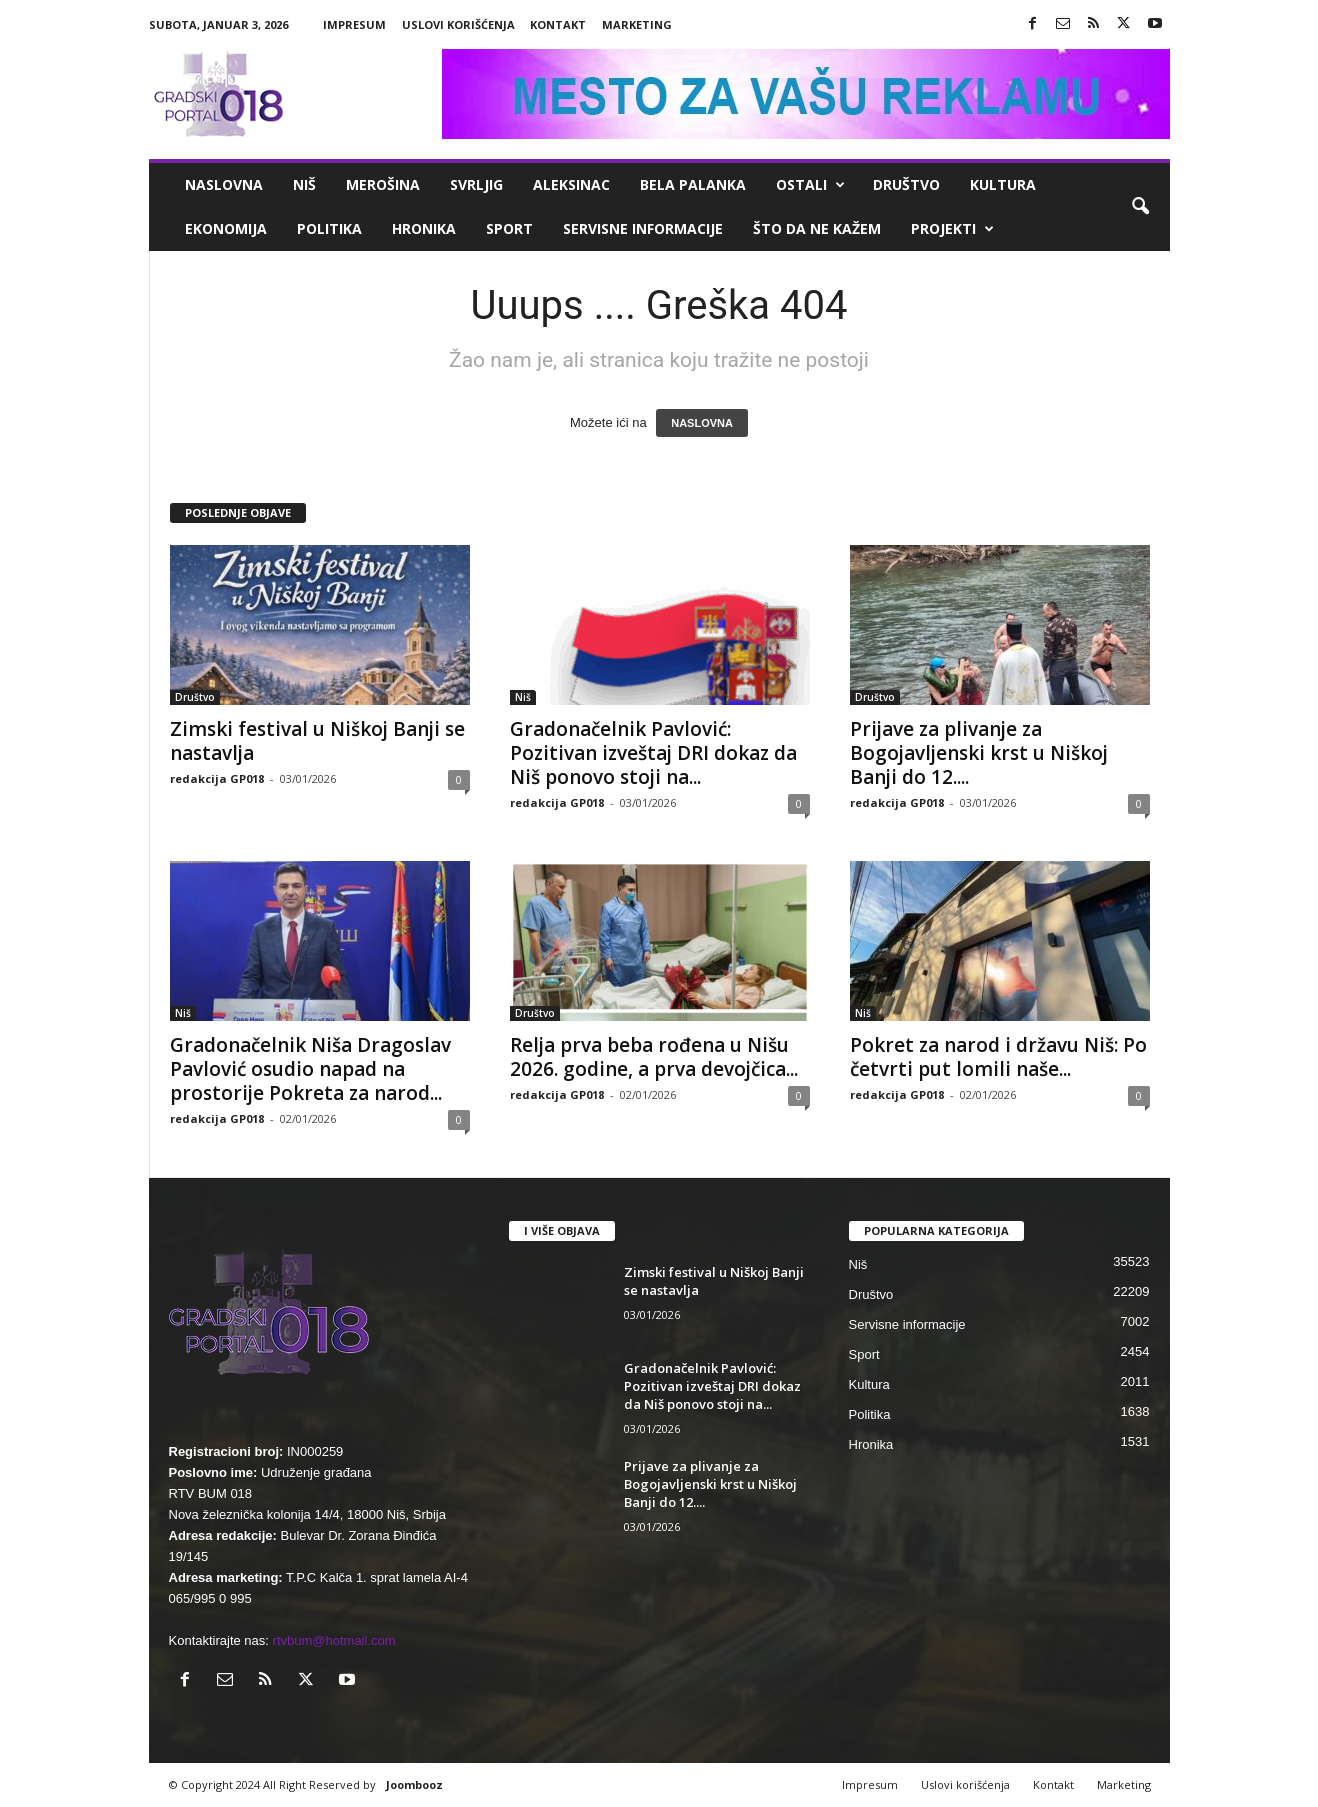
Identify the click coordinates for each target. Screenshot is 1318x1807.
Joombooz (414, 1784)
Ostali (810, 185)
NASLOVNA (702, 423)
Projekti (952, 229)
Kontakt (558, 24)
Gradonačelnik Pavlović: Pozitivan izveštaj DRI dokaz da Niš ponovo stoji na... (653, 753)
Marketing (637, 24)
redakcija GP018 (217, 778)
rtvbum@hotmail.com (334, 1640)
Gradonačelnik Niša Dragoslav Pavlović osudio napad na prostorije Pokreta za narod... (310, 1069)
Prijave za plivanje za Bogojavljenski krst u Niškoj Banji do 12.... (979, 753)
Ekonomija (226, 228)
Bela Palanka (693, 184)
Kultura (1003, 184)
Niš (304, 184)
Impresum (354, 24)
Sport (509, 228)
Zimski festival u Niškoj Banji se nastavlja (317, 741)
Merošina (383, 184)
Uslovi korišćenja (458, 24)
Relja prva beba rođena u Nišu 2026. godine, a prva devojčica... (654, 1057)
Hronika (424, 228)
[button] (1140, 207)
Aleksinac (571, 184)
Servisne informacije (643, 228)
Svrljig (476, 184)
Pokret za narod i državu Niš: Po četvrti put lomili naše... (998, 1057)
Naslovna (224, 184)
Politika (329, 228)
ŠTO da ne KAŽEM (817, 228)
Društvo (906, 184)
